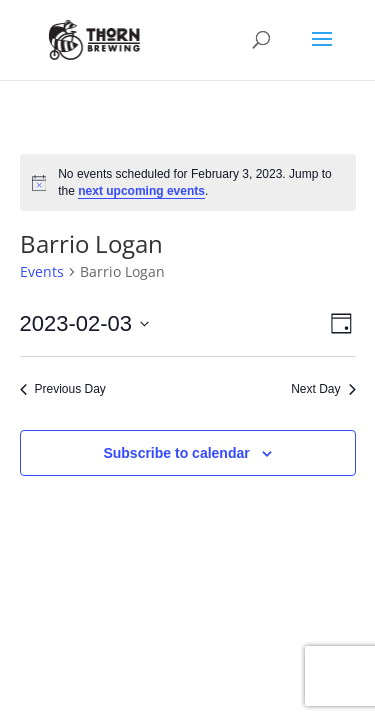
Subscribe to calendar (176, 453)
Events (42, 271)
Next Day (323, 389)
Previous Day (63, 389)
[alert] (188, 182)
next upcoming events (141, 191)
